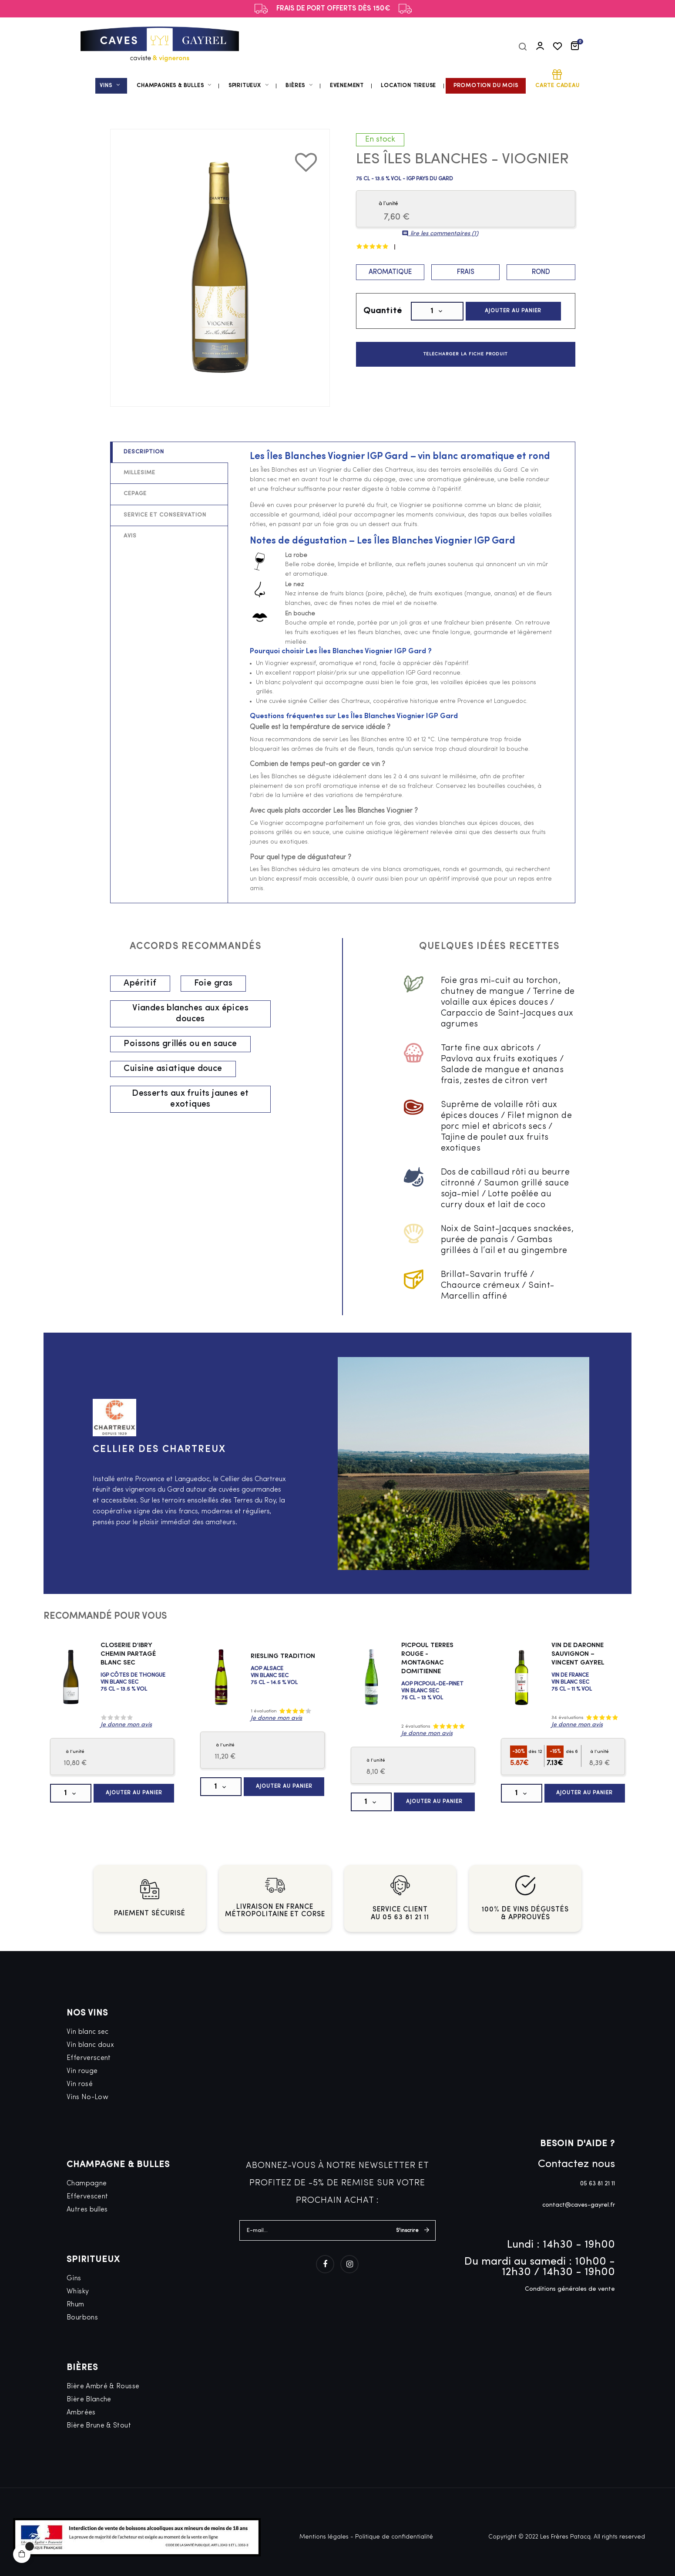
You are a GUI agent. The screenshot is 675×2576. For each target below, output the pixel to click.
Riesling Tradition (283, 1656)
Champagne (87, 2183)
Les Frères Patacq (565, 2537)
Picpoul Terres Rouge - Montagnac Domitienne (427, 1658)
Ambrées (81, 2412)
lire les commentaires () (440, 233)
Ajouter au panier (513, 311)
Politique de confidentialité (394, 2537)
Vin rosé (80, 2084)
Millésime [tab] (139, 473)
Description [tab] (144, 452)
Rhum (75, 2304)
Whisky (78, 2291)
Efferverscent (89, 2058)
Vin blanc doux (90, 2045)
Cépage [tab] (135, 493)
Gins (74, 2278)
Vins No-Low (87, 2097)
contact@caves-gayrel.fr (578, 2205)
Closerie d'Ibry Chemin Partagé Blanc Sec (128, 1654)
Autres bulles (87, 2209)
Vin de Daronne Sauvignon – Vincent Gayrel (577, 1654)
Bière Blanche (89, 2399)
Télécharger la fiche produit (465, 354)
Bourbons (82, 2317)
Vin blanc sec (88, 2032)
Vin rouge (82, 2071)
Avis (130, 536)
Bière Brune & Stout (99, 2425)
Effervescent (87, 2196)
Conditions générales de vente (570, 2289)
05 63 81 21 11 (597, 2184)
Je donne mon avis (126, 1725)
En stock (380, 139)
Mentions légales (324, 2537)
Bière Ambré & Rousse (103, 2386)
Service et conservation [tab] (165, 515)
